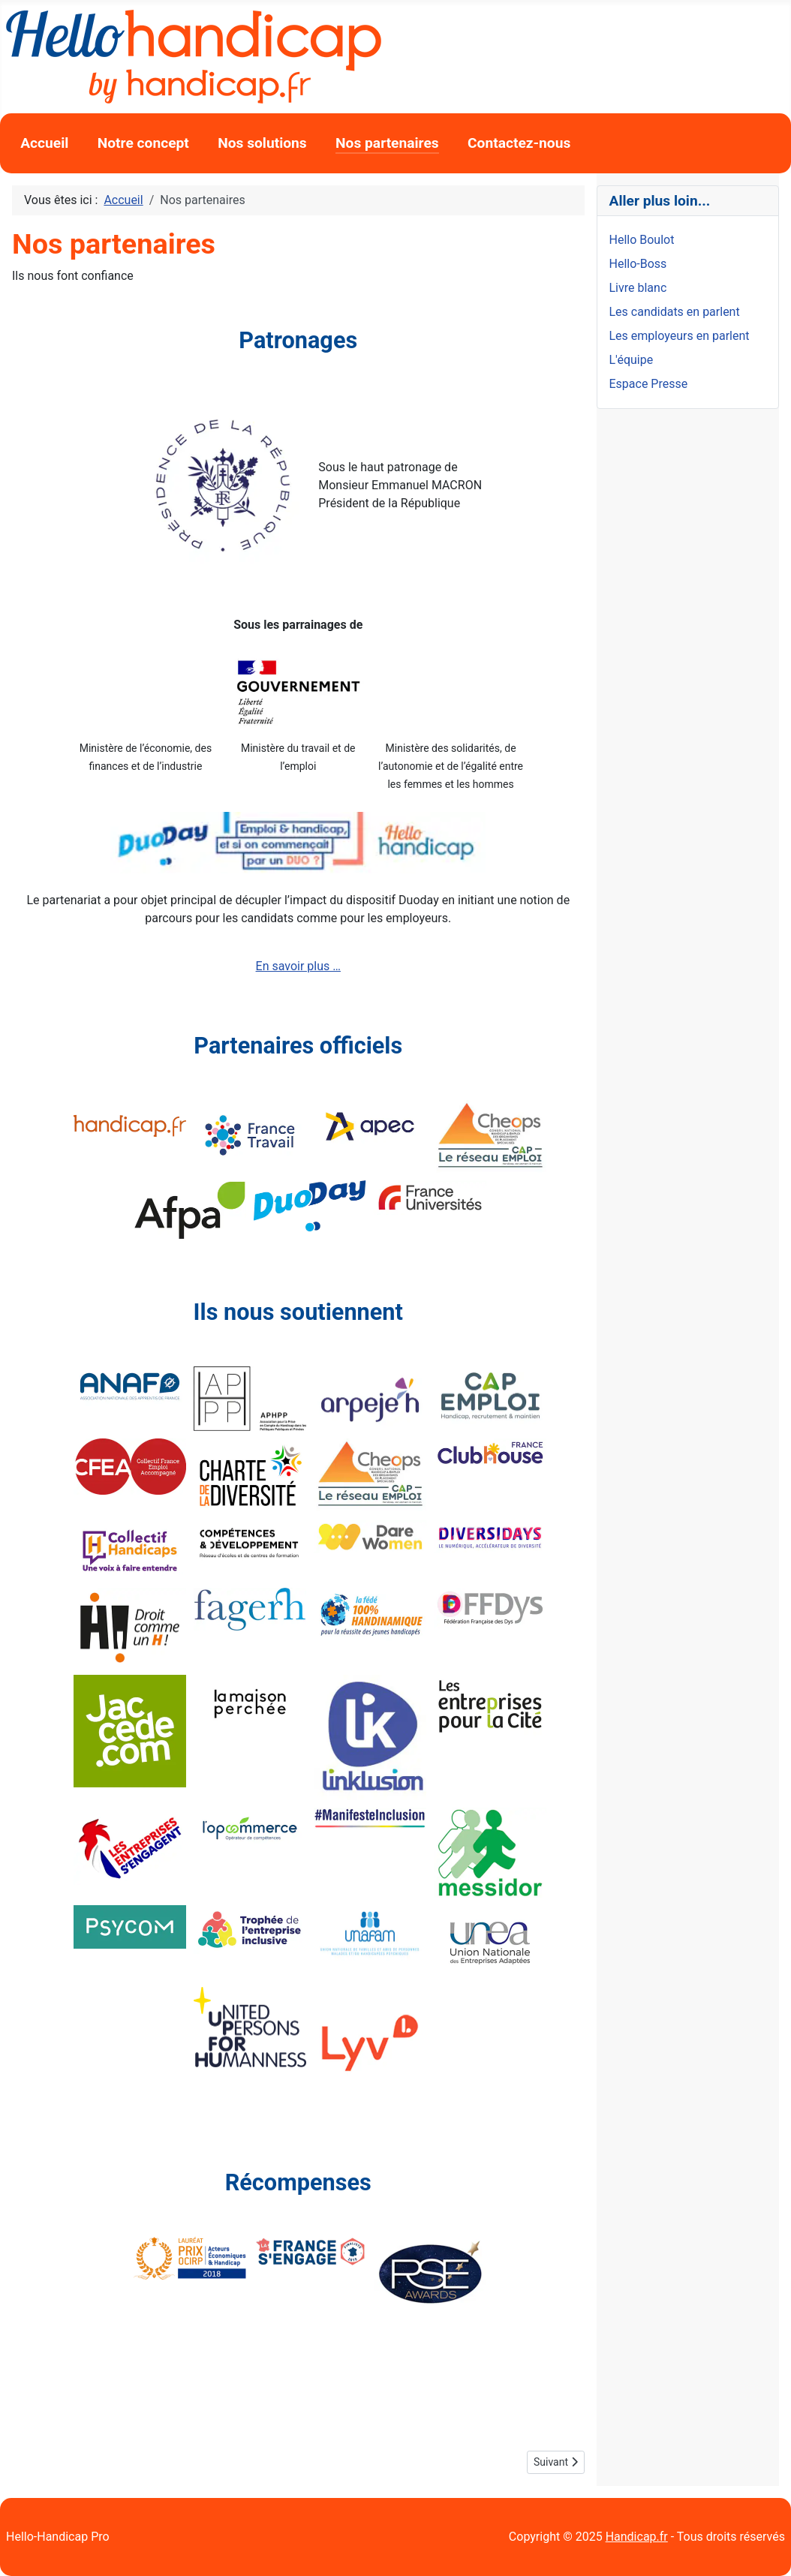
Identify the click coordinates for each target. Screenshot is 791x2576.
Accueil (44, 143)
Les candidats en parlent (674, 312)
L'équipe (631, 360)
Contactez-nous (519, 143)
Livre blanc (638, 288)
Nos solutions (262, 143)
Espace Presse (648, 384)
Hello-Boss (638, 264)
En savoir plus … (298, 966)
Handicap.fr (637, 2536)
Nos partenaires (387, 143)
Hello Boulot (642, 240)
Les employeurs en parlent (679, 336)
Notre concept (143, 143)
